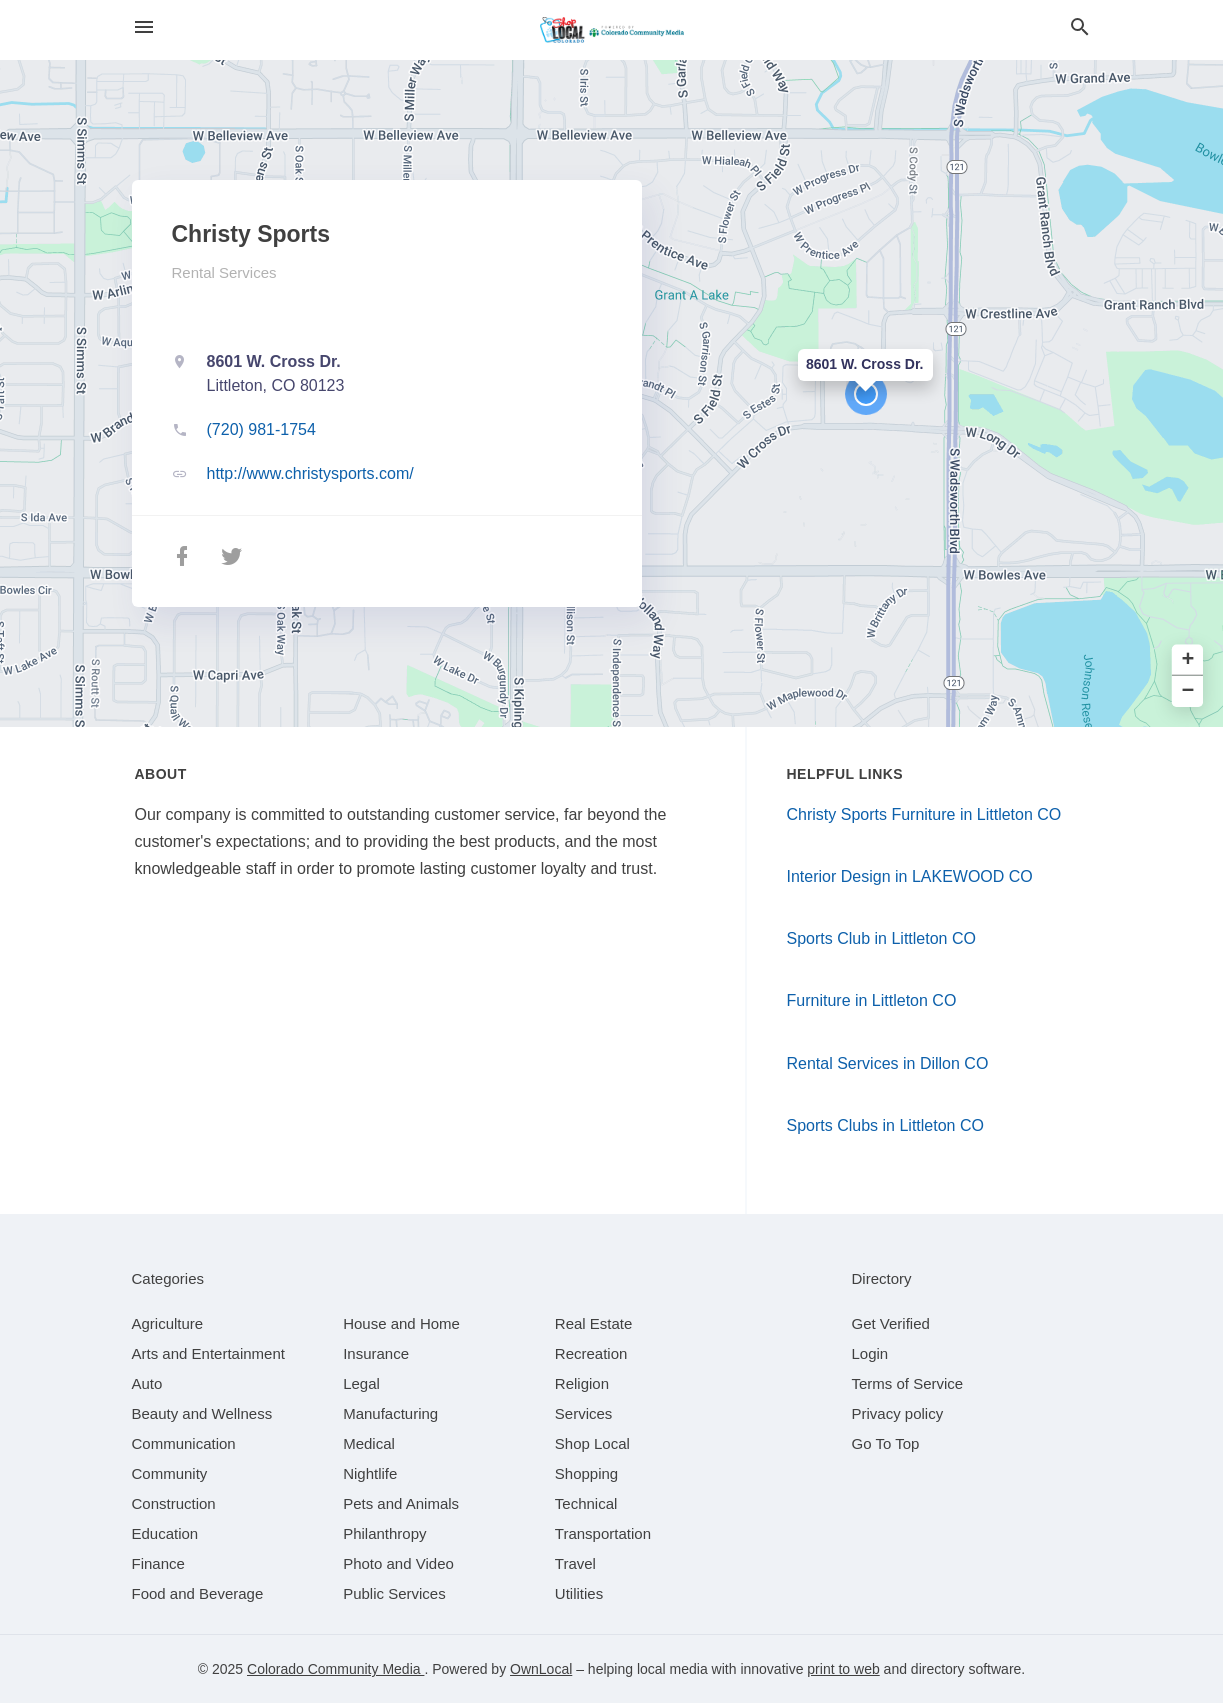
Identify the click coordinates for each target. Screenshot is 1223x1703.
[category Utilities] (579, 1593)
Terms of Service (908, 1383)
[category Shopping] (586, 1473)
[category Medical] (369, 1443)
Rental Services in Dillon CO (888, 1063)
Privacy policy (898, 1413)
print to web (843, 1669)
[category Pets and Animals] (401, 1503)
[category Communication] (184, 1443)
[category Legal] (361, 1383)
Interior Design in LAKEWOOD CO (910, 876)
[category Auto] (147, 1383)
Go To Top (886, 1443)
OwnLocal (541, 1669)
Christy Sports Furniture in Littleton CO (924, 814)
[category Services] (584, 1413)
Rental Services (224, 272)
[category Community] (170, 1473)
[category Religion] (582, 1383)
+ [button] (1188, 660)
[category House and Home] (401, 1323)
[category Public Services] (394, 1593)
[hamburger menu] (144, 27)
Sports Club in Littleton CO (881, 938)
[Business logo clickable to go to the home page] (612, 30)
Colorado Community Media (335, 1669)
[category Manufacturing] (390, 1413)
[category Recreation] (591, 1353)
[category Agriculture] (168, 1323)
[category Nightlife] (370, 1473)
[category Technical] (586, 1503)
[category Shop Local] (592, 1443)
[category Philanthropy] (384, 1533)
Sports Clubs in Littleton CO (885, 1125)
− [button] (1188, 691)
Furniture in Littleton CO (872, 1000)
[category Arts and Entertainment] (208, 1353)
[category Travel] (575, 1563)
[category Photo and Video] (398, 1563)
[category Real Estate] (594, 1323)
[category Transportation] (603, 1533)
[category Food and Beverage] (198, 1593)
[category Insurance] (376, 1353)
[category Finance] (158, 1563)
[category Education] (165, 1533)
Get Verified (891, 1323)
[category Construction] (174, 1503)
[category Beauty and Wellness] (202, 1413)
